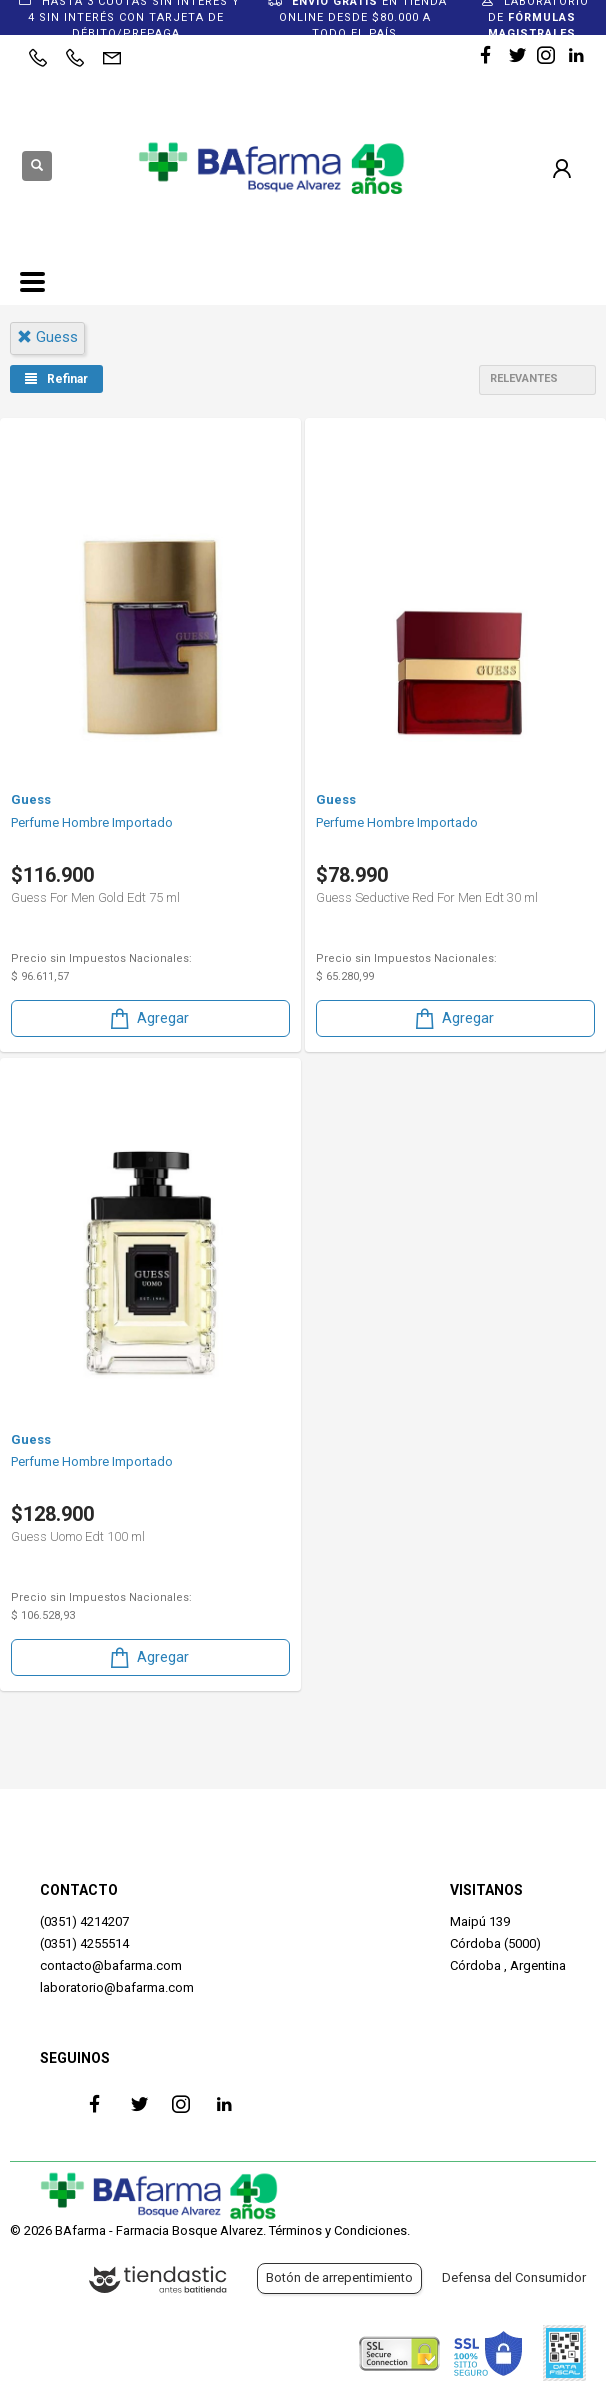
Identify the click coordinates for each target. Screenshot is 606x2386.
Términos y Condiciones (338, 2230)
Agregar (148, 1018)
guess (47, 337)
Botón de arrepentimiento (339, 2277)
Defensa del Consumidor (514, 2277)
